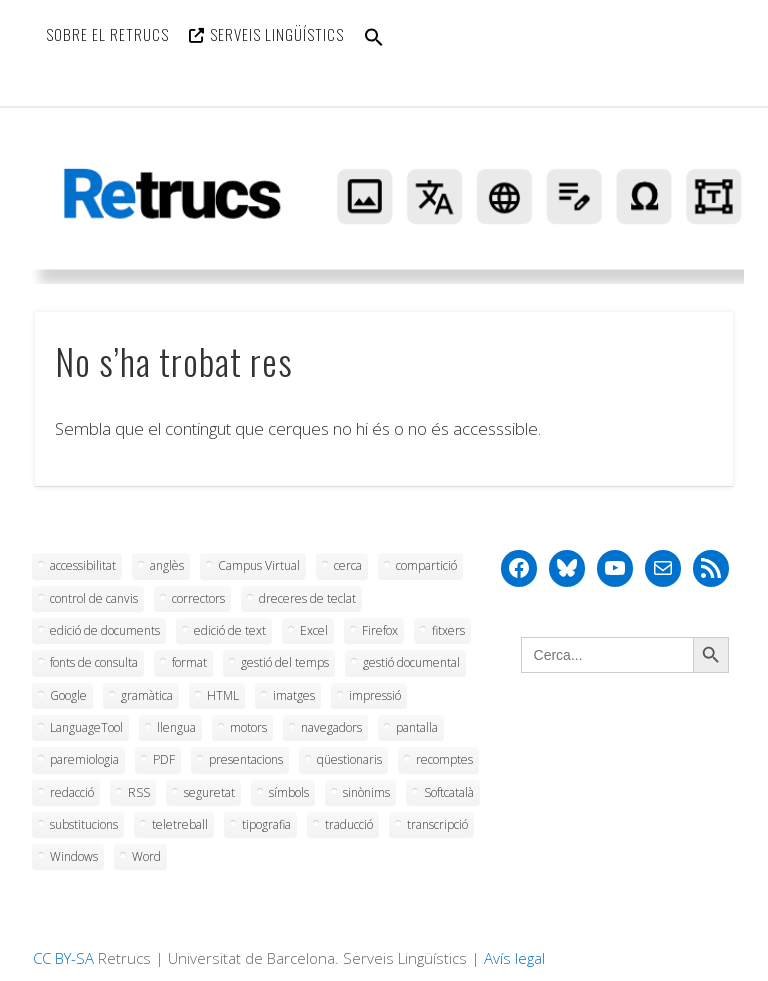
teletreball (180, 824)
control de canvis (94, 598)
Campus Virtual (259, 565)
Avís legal (514, 958)
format (189, 662)
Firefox (380, 630)
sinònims (366, 792)
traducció (349, 824)
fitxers (448, 630)
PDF (164, 759)
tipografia (266, 824)
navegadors (331, 727)
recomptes (444, 759)
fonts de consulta (94, 662)
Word (146, 856)
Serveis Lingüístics (277, 34)
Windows (74, 856)
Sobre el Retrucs (107, 34)
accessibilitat (83, 565)
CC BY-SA (63, 958)
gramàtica (147, 695)
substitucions (84, 824)
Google (68, 695)
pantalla (417, 727)
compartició (426, 565)
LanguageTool (86, 727)
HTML (223, 695)
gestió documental (411, 662)
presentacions (246, 759)
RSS (139, 792)
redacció (72, 792)
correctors (198, 598)
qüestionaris (349, 759)
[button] (374, 49)
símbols (289, 792)
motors (248, 727)
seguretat (209, 792)
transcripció (437, 824)
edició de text (230, 630)
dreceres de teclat (307, 598)
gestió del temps (285, 662)
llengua (176, 727)
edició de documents (105, 630)
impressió (375, 695)
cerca (348, 565)
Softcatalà (449, 792)
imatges (294, 695)
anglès (167, 565)
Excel (314, 630)
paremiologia (84, 759)
